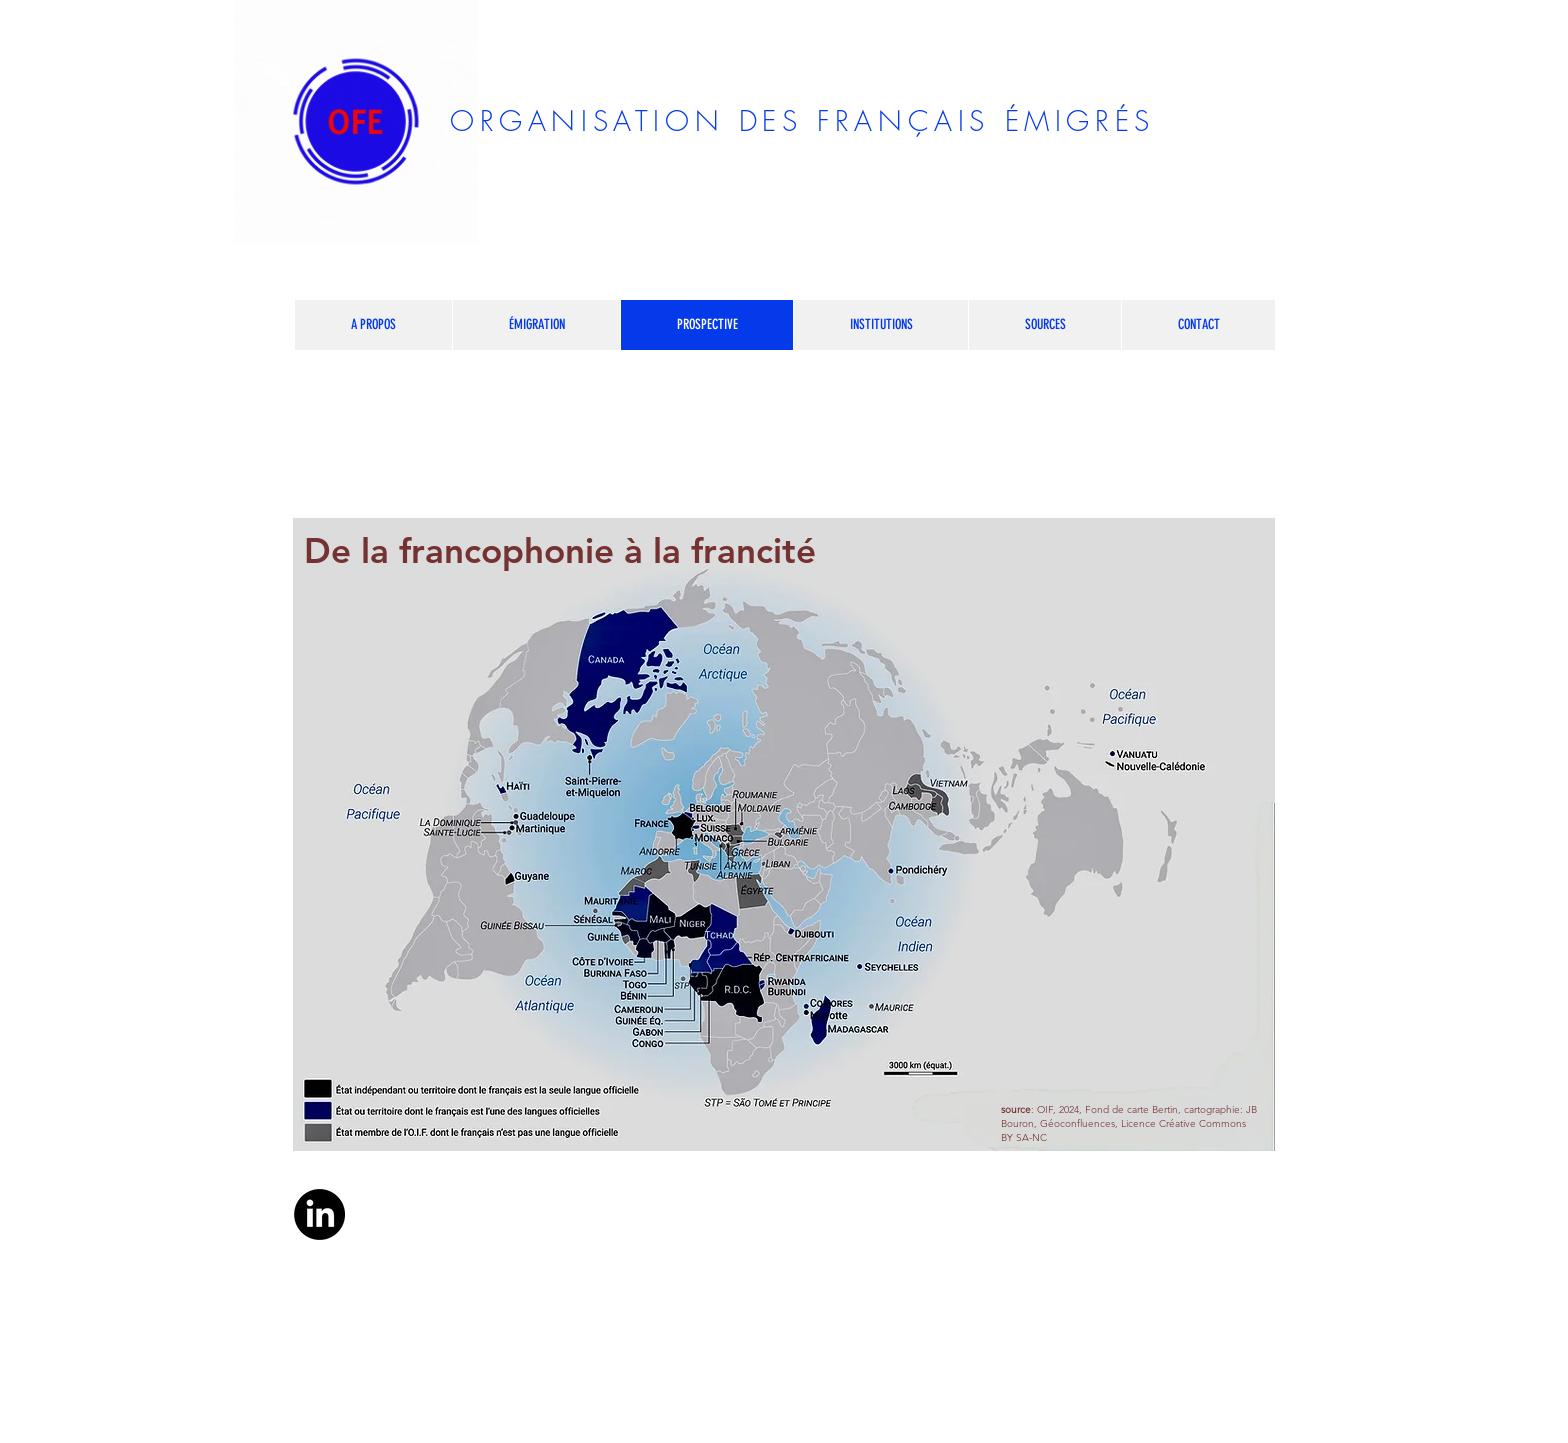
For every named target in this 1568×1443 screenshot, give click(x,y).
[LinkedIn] (319, 1214)
